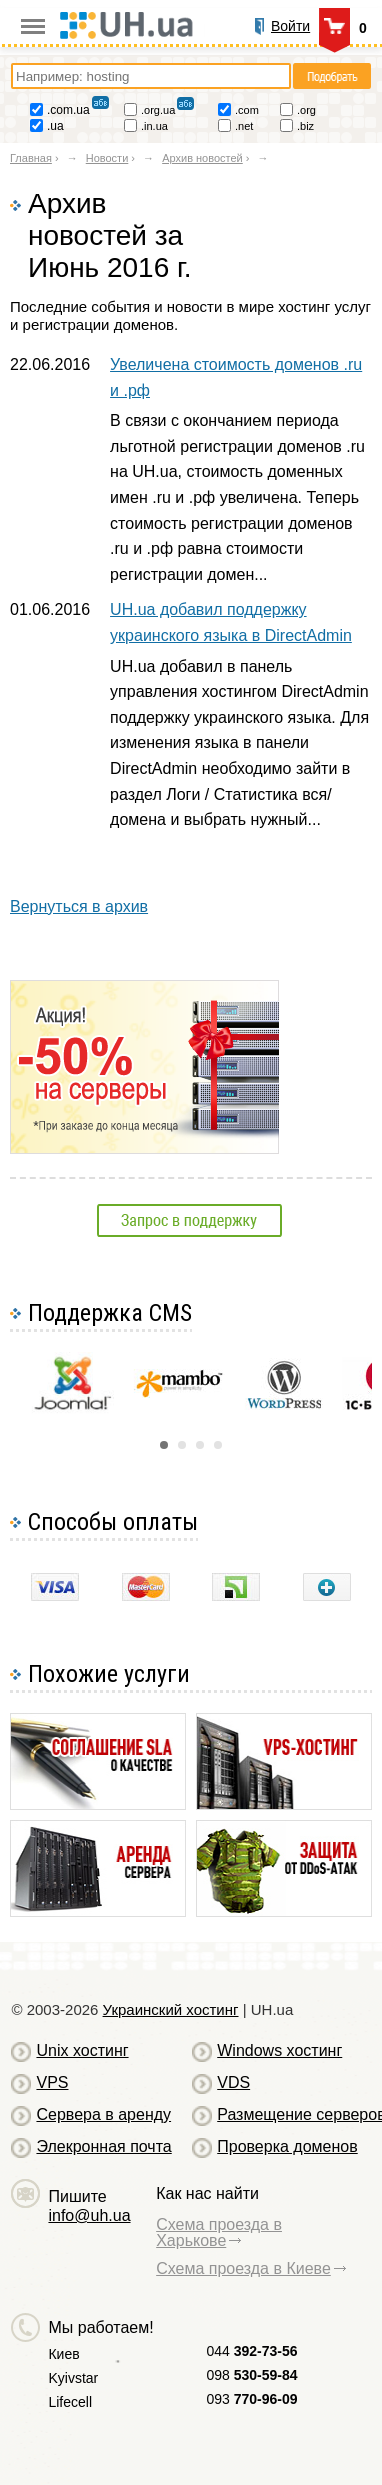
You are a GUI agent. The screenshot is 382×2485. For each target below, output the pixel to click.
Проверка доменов (287, 2146)
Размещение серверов (292, 2114)
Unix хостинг (82, 2050)
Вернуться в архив (79, 906)
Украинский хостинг (171, 2009)
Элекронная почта (103, 2146)
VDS (233, 2082)
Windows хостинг (279, 2050)
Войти (290, 26)
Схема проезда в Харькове (219, 2232)
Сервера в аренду (103, 2114)
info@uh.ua (89, 2215)
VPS (52, 2082)
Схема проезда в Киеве (243, 2268)
